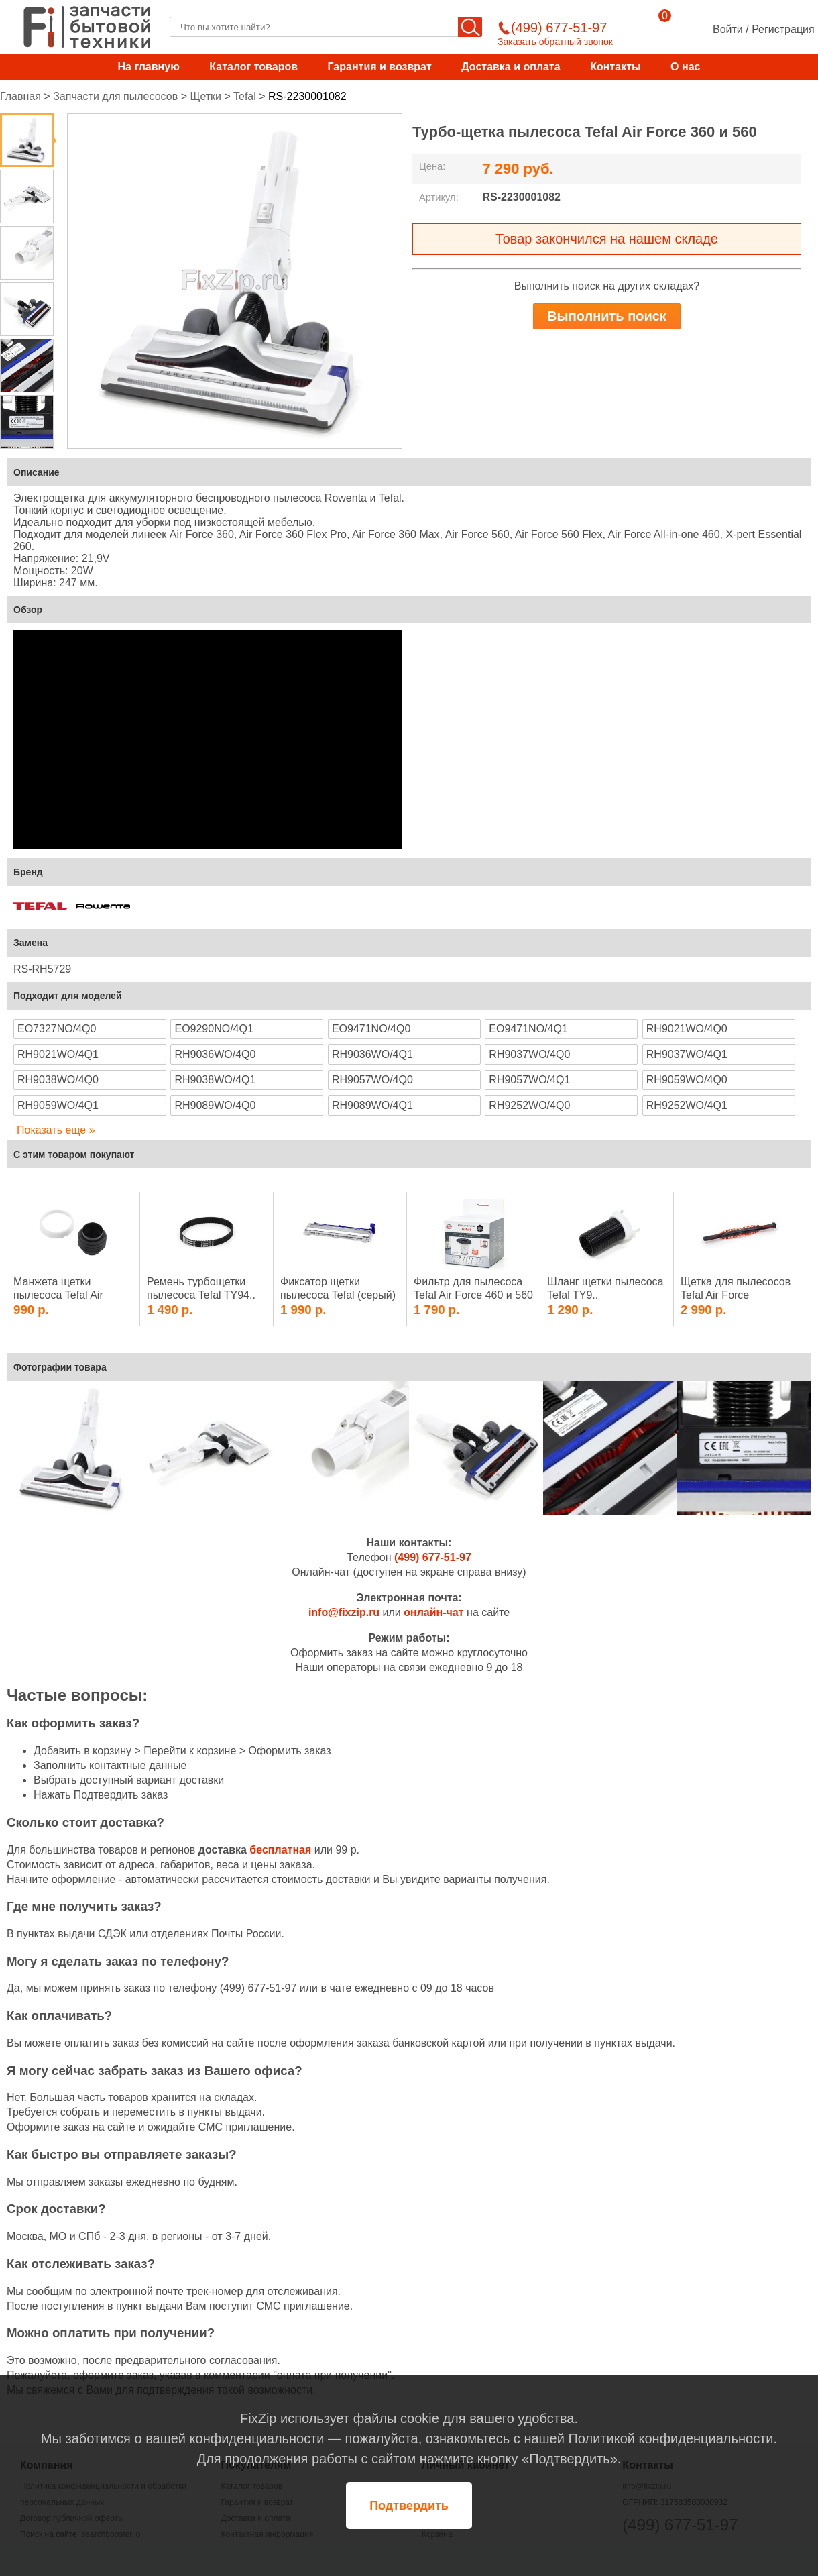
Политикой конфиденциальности (670, 2438)
